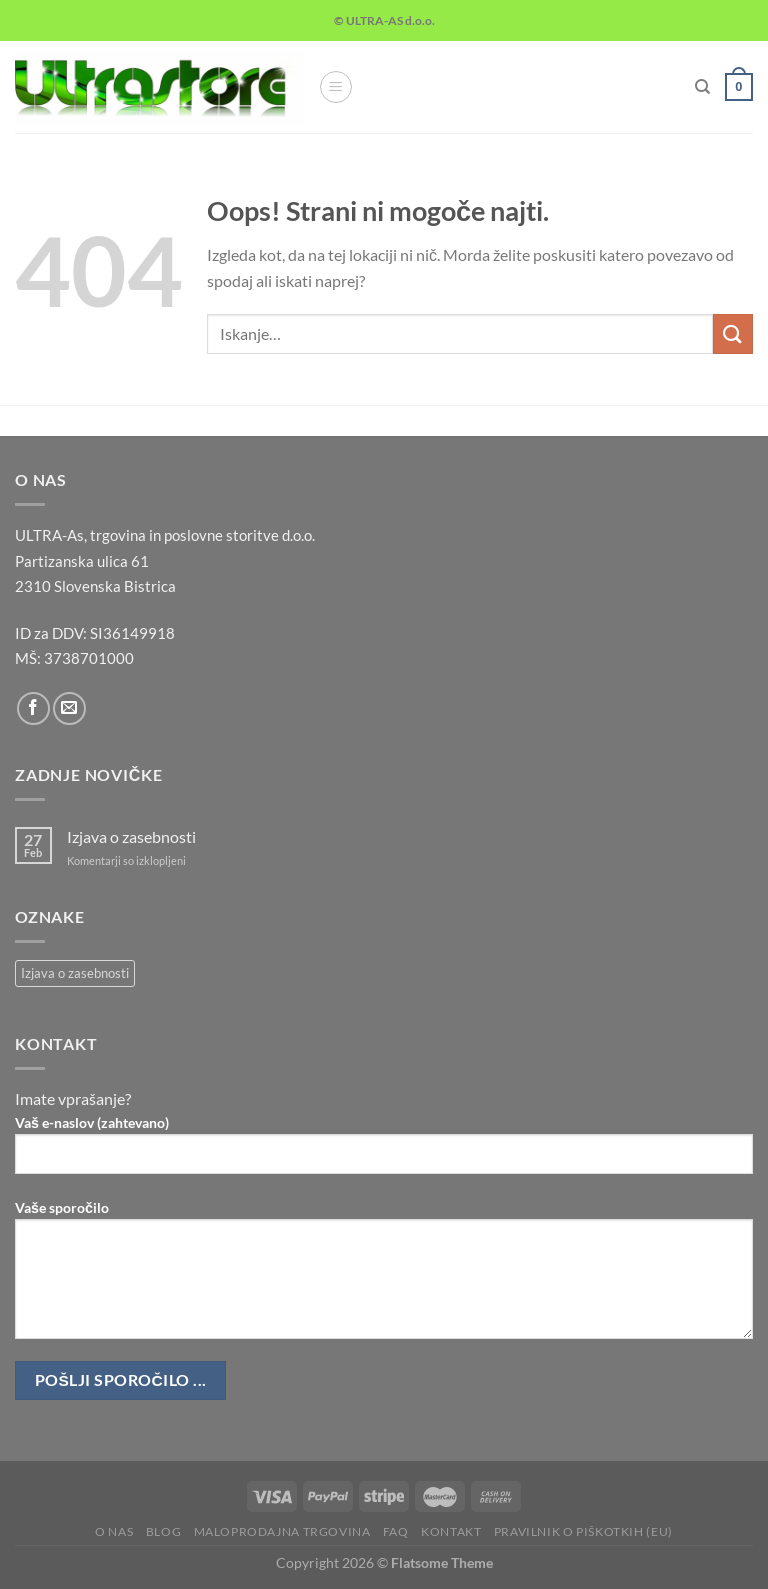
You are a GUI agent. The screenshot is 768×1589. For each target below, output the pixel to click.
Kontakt (451, 1531)
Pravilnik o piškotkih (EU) (583, 1531)
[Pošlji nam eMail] (69, 708)
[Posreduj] (733, 333)
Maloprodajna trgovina (282, 1531)
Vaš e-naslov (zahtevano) (384, 1152)
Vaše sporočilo (384, 1277)
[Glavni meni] (336, 87)
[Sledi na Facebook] (33, 708)
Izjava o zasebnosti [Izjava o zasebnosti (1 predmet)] (75, 973)
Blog (163, 1531)
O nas (114, 1531)
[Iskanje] (702, 87)
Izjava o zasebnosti (131, 836)
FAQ (396, 1531)
